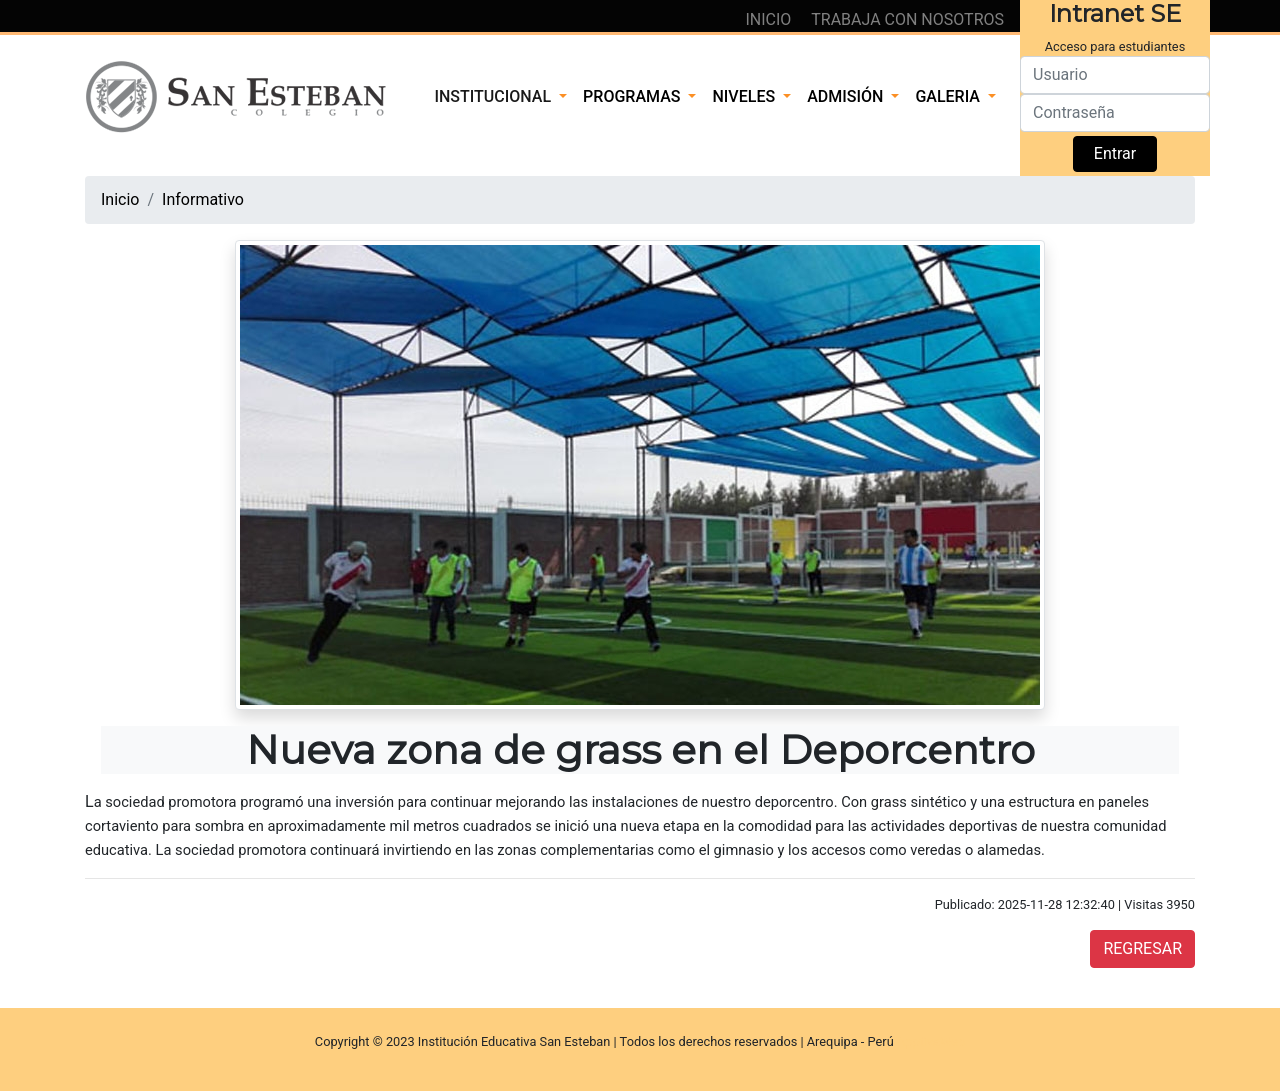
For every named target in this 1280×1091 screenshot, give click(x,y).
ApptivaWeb (931, 1041)
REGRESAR (1142, 948)
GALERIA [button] (949, 96)
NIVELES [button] (745, 96)
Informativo (203, 199)
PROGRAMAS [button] (633, 96)
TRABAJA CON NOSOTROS (907, 19)
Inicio (120, 199)
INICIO (770, 19)
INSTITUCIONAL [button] (494, 96)
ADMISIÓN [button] (847, 96)
